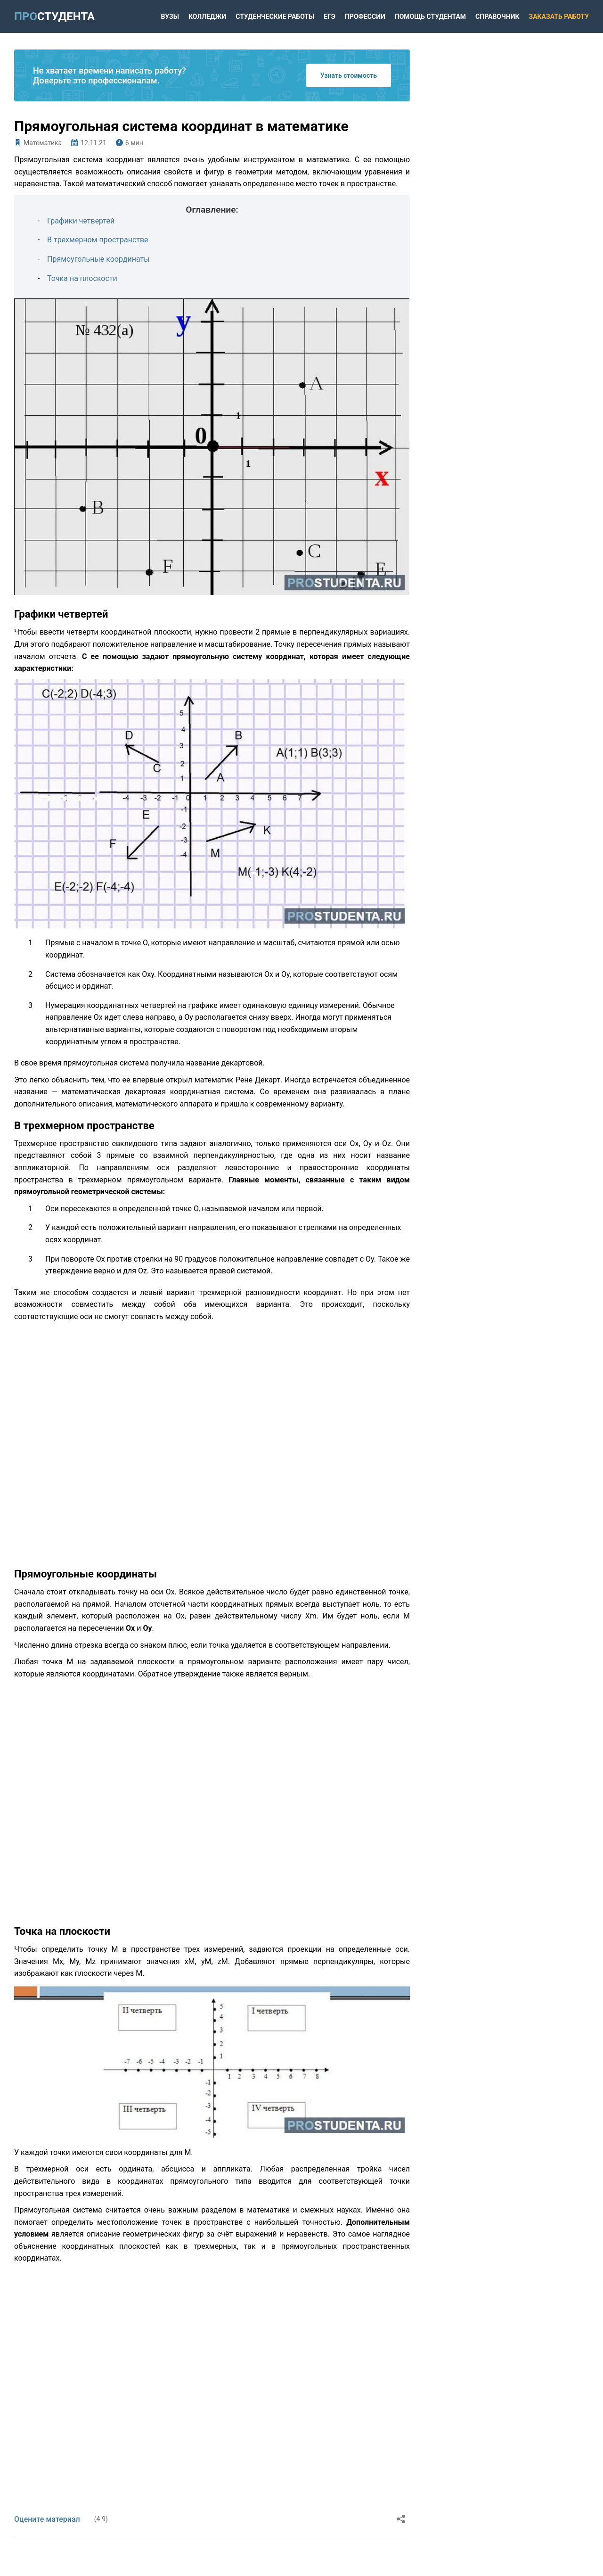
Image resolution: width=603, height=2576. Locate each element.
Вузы (170, 16)
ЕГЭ (329, 16)
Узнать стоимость (348, 75)
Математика (43, 143)
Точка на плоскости (82, 278)
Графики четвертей (80, 220)
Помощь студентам (430, 16)
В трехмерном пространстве (97, 239)
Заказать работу (559, 16)
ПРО (54, 16)
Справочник (497, 16)
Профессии (365, 16)
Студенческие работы (275, 16)
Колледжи (207, 16)
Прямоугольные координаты (98, 259)
